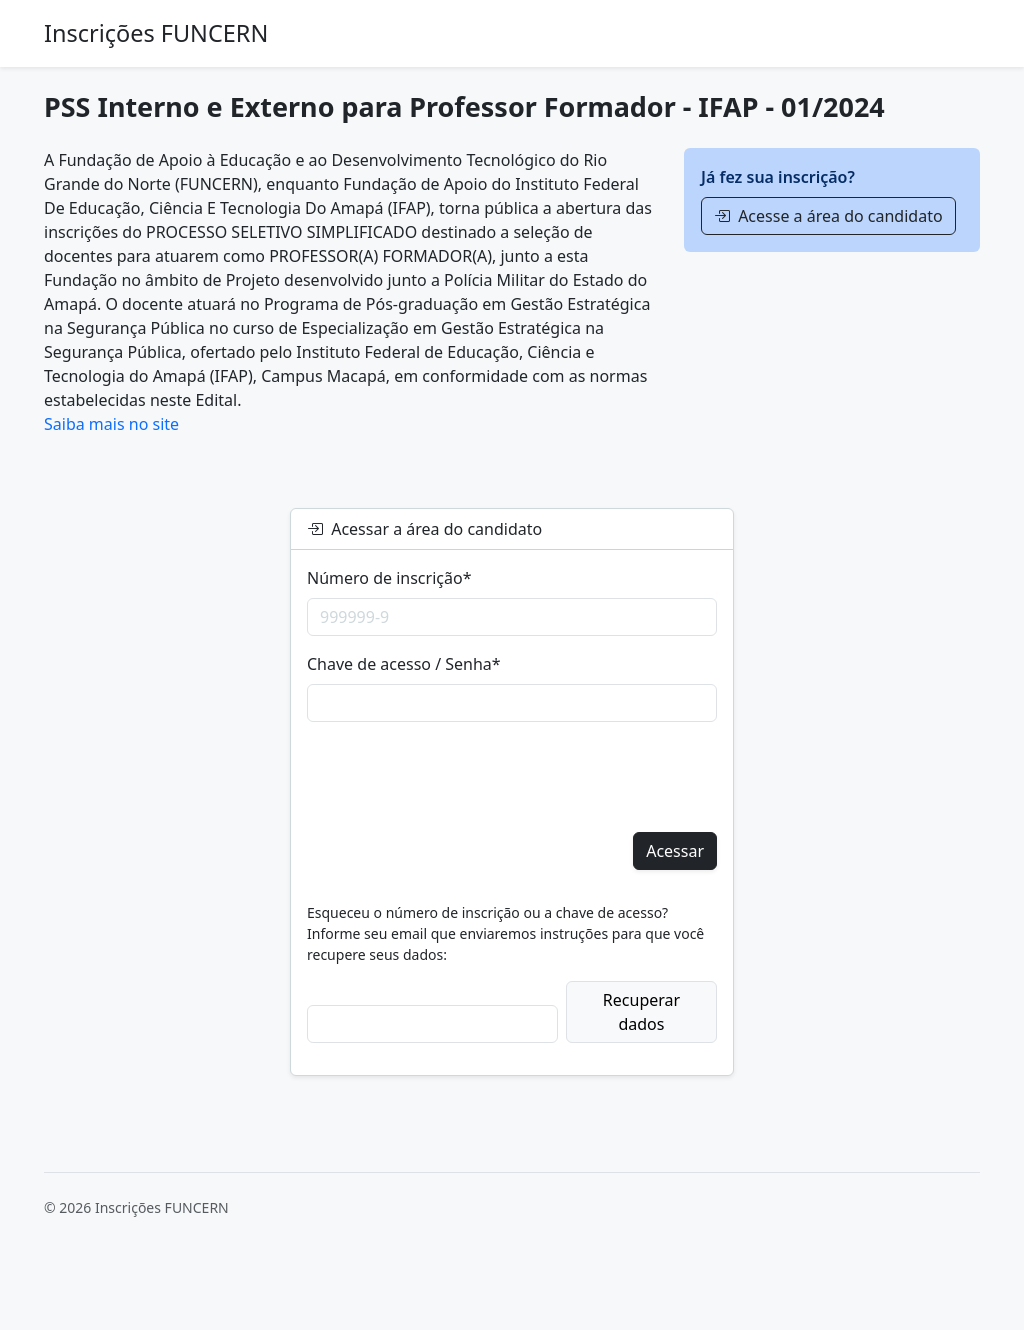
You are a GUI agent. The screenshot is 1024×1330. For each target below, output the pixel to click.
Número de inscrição (389, 578)
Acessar (675, 851)
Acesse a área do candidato (828, 216)
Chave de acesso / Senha (404, 664)
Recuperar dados (641, 1012)
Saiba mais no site (111, 424)
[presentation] (459, 777)
